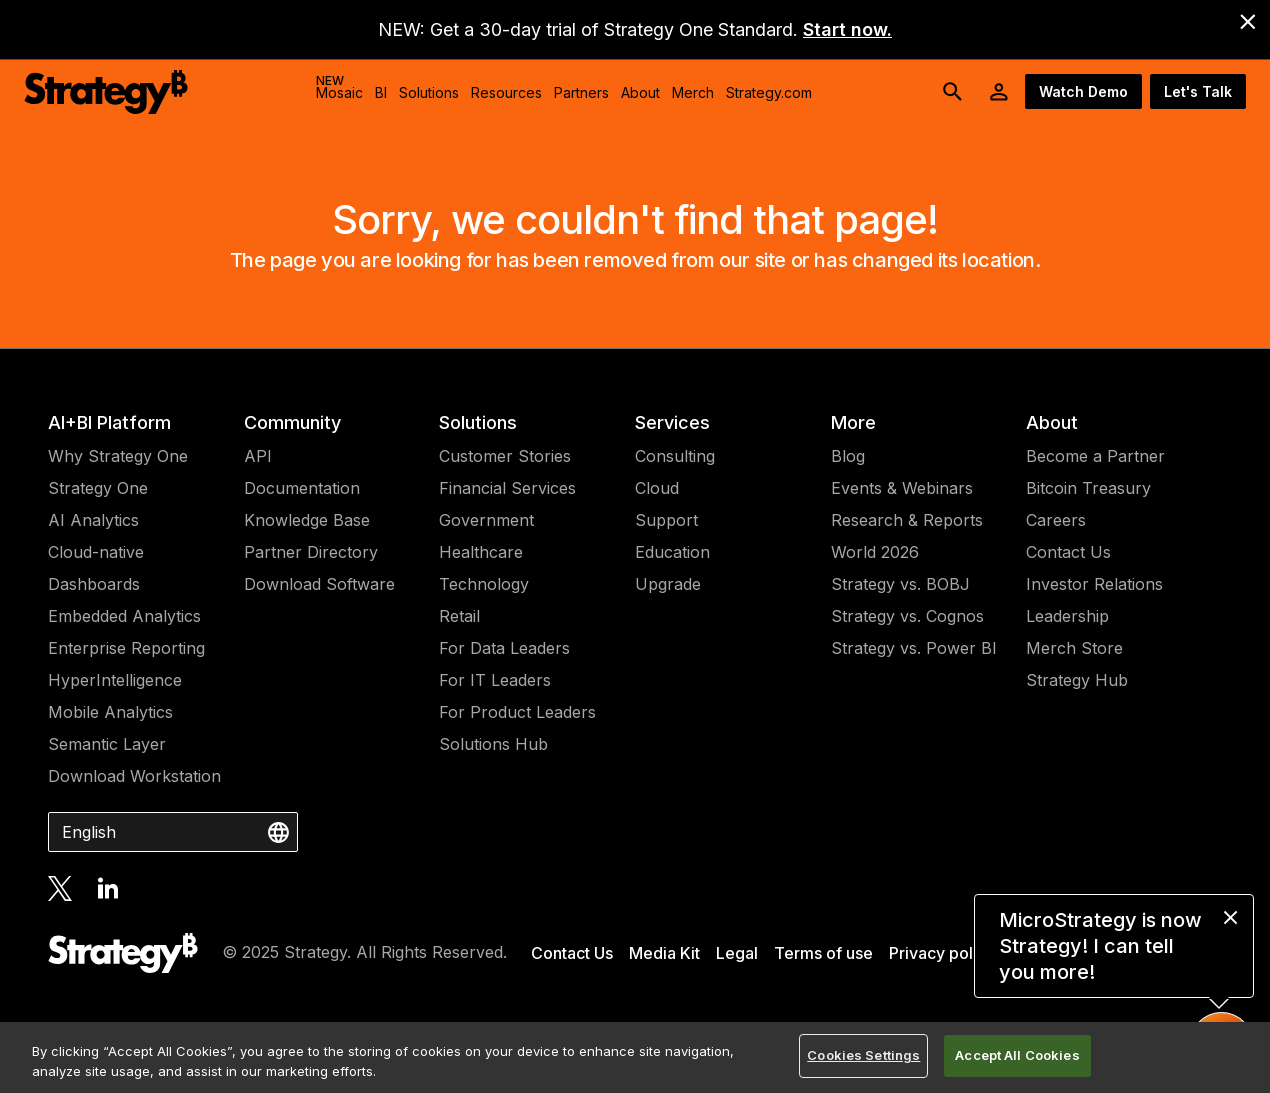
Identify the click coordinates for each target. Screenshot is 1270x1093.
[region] (635, 1057)
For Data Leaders (504, 648)
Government (486, 520)
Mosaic (339, 87)
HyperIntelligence (115, 680)
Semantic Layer (107, 744)
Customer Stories (505, 456)
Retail (459, 616)
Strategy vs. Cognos (907, 616)
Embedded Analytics (124, 616)
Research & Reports (907, 520)
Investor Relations (1094, 584)
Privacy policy (942, 953)
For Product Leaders (517, 712)
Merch (693, 92)
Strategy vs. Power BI (914, 648)
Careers (1056, 520)
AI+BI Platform (109, 422)
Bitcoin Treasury (1088, 488)
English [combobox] (89, 832)
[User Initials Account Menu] (999, 92)
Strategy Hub (1077, 680)
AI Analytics (93, 520)
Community (292, 422)
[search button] (953, 92)
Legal (737, 953)
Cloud (657, 488)
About (1052, 422)
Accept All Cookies (1017, 1055)
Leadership (1067, 616)
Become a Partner (1095, 456)
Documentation (302, 488)
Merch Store (1074, 648)
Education (672, 552)
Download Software (319, 584)
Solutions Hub (493, 744)
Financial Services (507, 488)
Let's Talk (1198, 91)
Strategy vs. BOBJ (900, 584)
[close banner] (1248, 22)
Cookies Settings (863, 1055)
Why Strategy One (118, 456)
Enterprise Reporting (126, 648)
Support (666, 520)
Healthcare (481, 552)
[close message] (1230, 917)
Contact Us (1068, 552)
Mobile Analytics (110, 712)
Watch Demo (1083, 91)
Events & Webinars (902, 488)
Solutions (478, 422)
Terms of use (823, 953)
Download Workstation (134, 776)
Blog (848, 456)
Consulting (675, 456)
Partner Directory (311, 552)
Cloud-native (96, 552)
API (258, 456)
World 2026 (875, 552)
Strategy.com (769, 92)
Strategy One (98, 488)
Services (672, 422)
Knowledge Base (307, 520)
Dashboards (94, 584)
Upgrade (668, 584)
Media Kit (664, 953)
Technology (484, 584)
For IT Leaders (495, 680)
